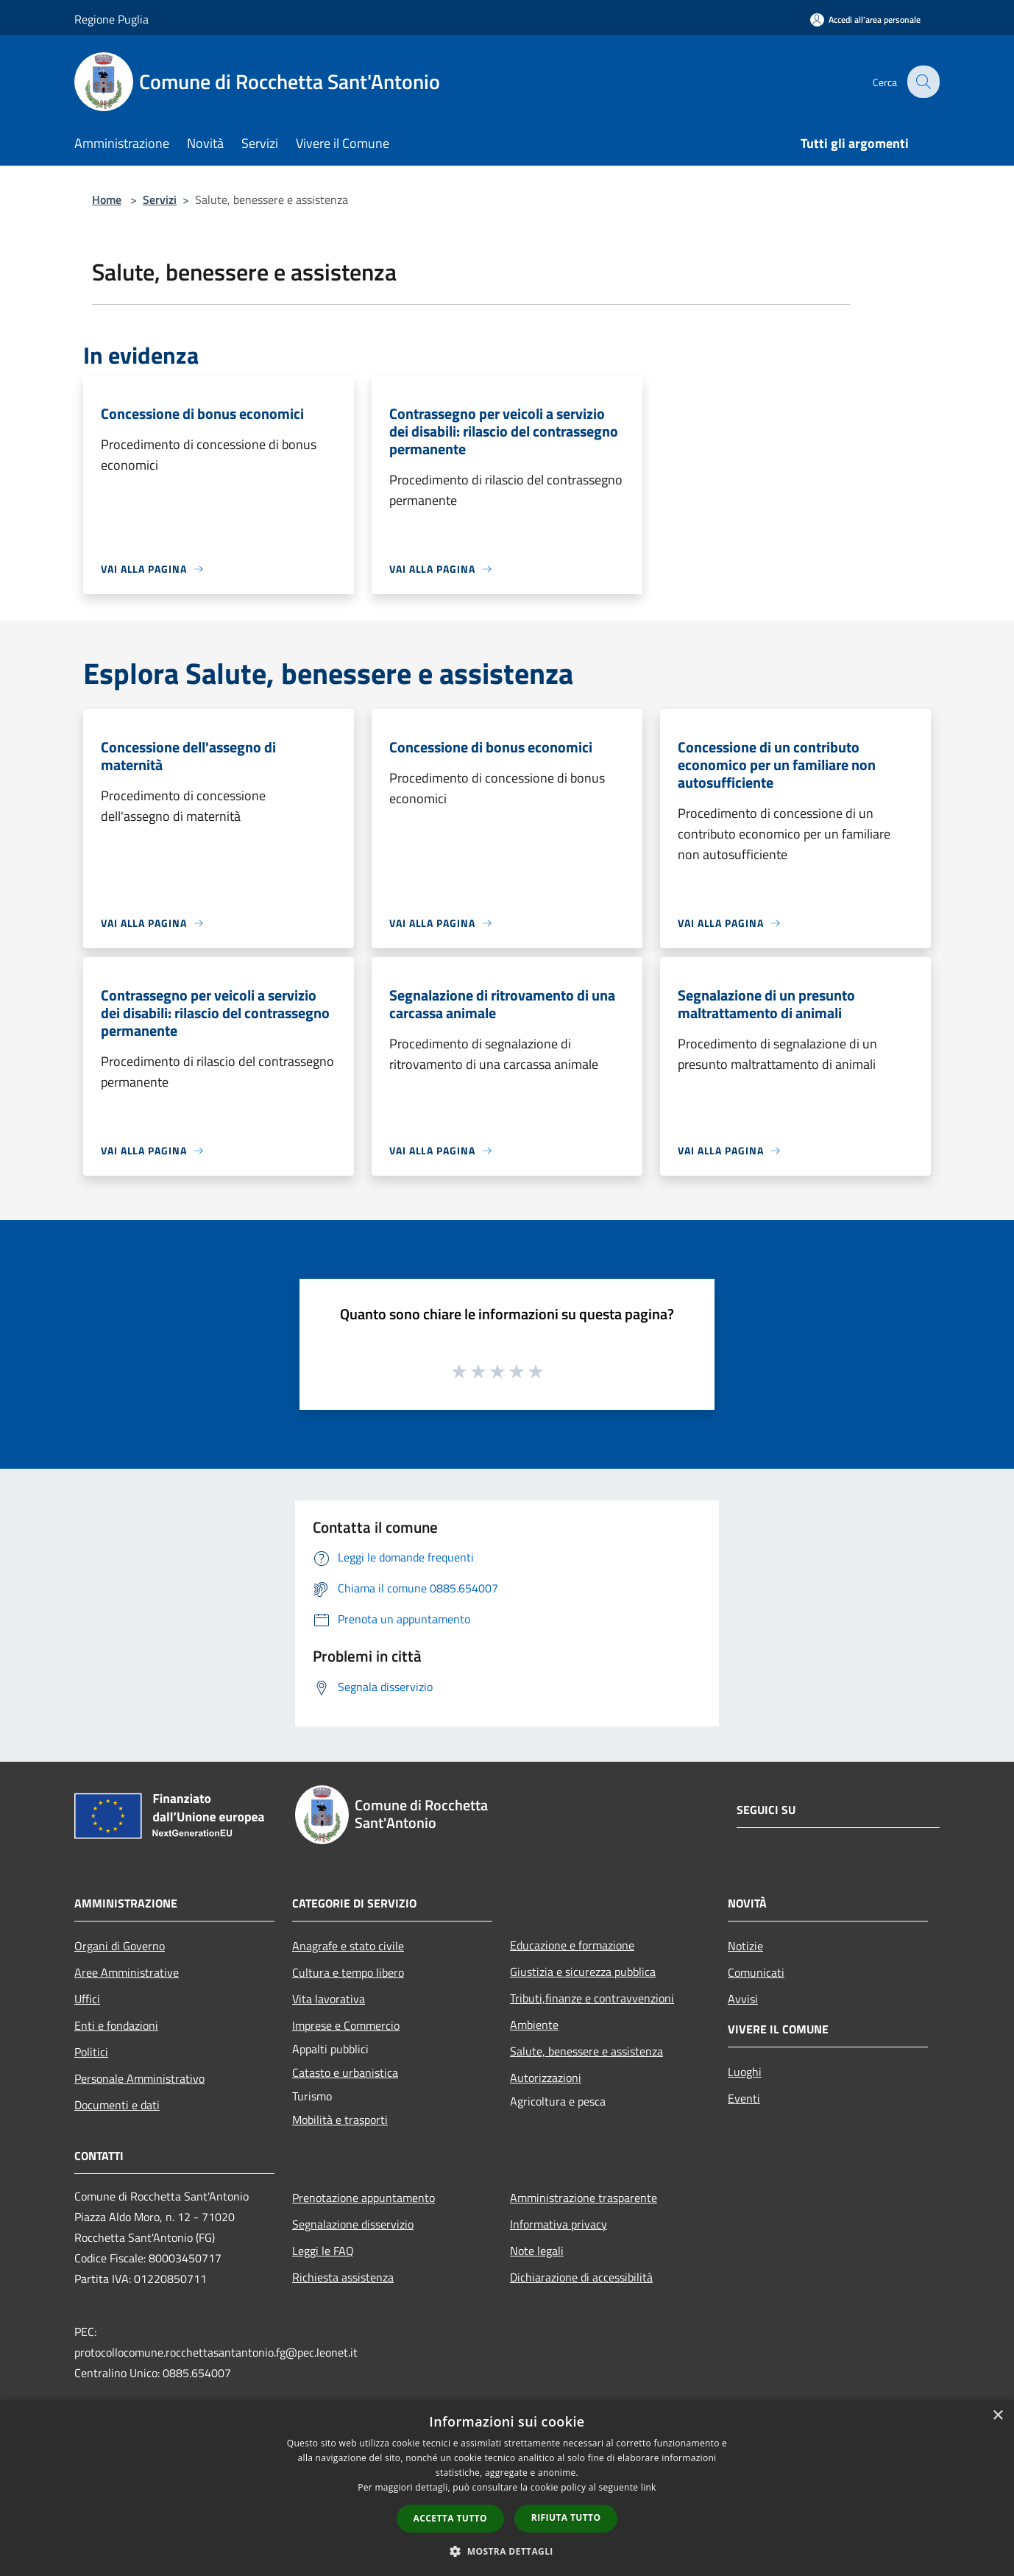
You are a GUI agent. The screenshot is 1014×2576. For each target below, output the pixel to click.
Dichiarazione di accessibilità (581, 2277)
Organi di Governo (119, 1946)
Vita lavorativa (328, 1999)
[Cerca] (922, 81)
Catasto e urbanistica (345, 2072)
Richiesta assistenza (343, 2277)
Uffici (87, 1999)
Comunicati (756, 1972)
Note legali (537, 2250)
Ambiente (534, 2024)
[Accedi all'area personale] (865, 19)
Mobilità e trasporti (340, 2119)
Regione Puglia (111, 19)
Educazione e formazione (572, 1945)
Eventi (744, 2098)
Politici (91, 2052)
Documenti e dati (117, 2105)
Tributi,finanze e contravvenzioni (592, 1998)
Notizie (745, 1946)
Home (106, 199)
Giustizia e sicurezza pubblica (583, 1971)
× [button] (997, 2415)
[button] (507, 2551)
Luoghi (745, 2072)
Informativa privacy (558, 2224)
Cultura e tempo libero (348, 1972)
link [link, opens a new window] (648, 2487)
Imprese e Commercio (346, 2025)
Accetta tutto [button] (450, 2518)
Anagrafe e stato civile (348, 1946)
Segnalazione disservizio (353, 2224)
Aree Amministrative (126, 1972)
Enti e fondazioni (116, 2025)
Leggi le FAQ (323, 2250)
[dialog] (507, 2488)
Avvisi (743, 1999)
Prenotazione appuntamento (363, 2197)
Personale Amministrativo (139, 2078)
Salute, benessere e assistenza (586, 2051)
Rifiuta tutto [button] (566, 2517)
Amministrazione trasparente (583, 2197)
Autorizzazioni (545, 2077)
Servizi (160, 199)
